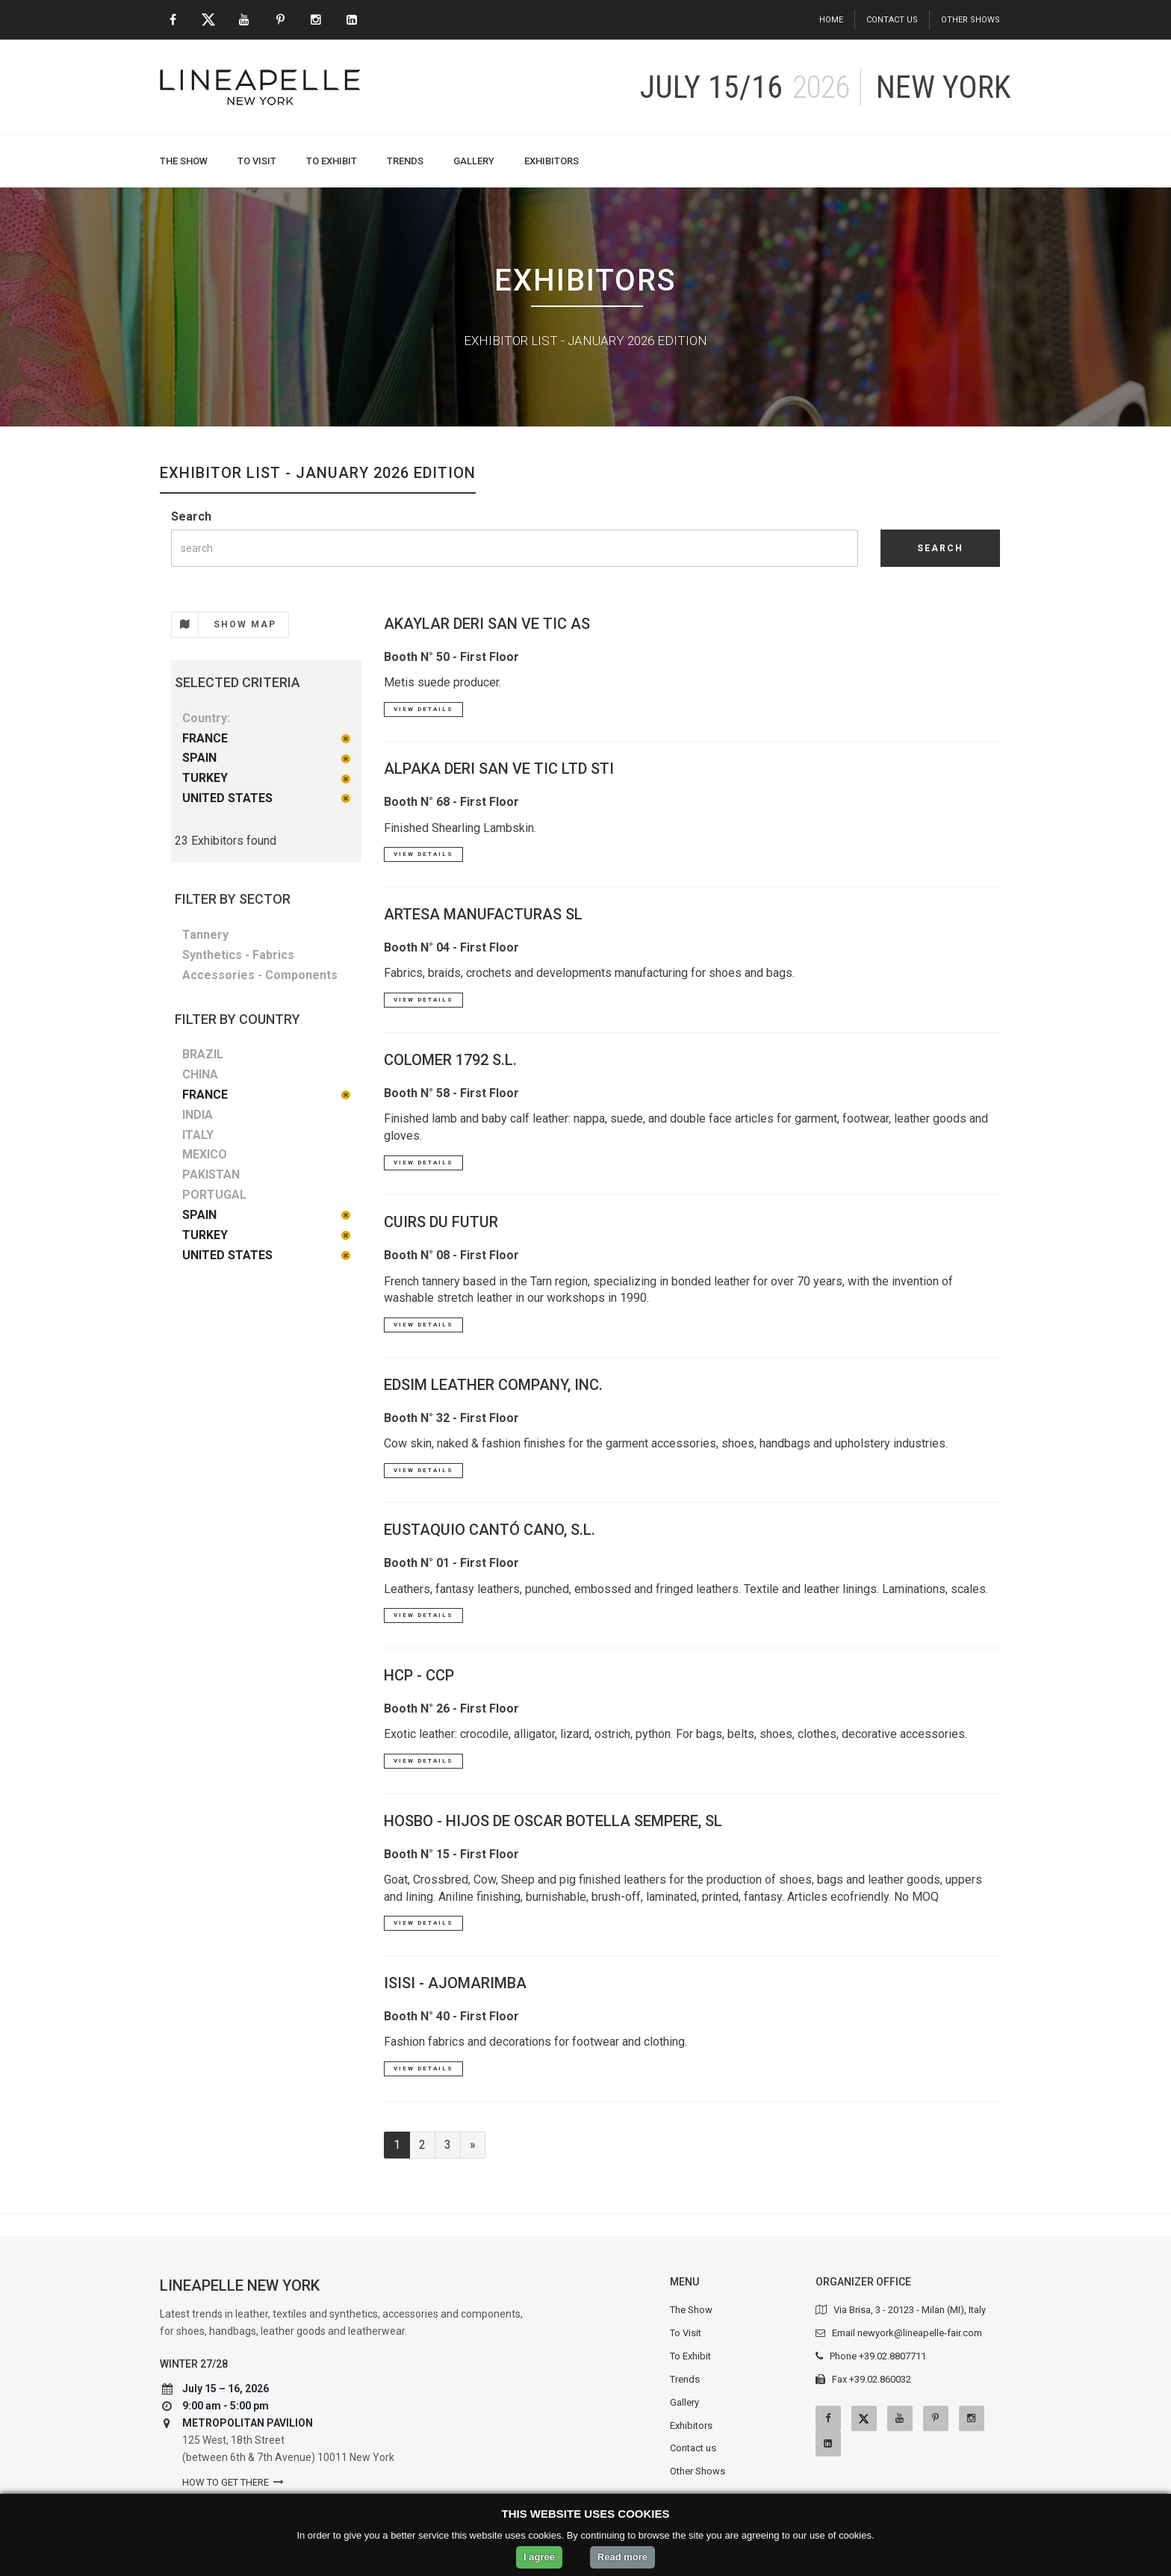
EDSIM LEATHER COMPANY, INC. (493, 1385)
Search (191, 516)
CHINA (200, 1074)
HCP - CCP (419, 1675)
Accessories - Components (260, 975)
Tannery (205, 935)
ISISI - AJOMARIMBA (455, 1983)
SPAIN (199, 758)
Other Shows (970, 20)
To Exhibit (331, 161)
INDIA (197, 1115)
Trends (405, 161)
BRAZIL (202, 1054)
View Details (423, 709)
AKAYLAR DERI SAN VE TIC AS (487, 624)
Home (831, 20)
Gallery (473, 161)
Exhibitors (551, 161)
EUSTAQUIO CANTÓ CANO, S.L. (489, 1530)
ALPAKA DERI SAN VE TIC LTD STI (499, 769)
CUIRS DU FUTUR (441, 1222)
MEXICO (204, 1154)
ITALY (198, 1135)
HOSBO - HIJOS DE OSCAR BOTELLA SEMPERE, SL (553, 1821)
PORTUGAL (214, 1195)
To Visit (256, 161)
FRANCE (205, 738)
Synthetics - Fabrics (238, 955)
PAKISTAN (211, 1174)
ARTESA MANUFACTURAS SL (483, 914)
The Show (184, 161)
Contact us (892, 20)
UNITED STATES (227, 798)
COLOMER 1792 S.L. (450, 1060)
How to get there (225, 2482)
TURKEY (205, 778)
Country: (206, 718)
